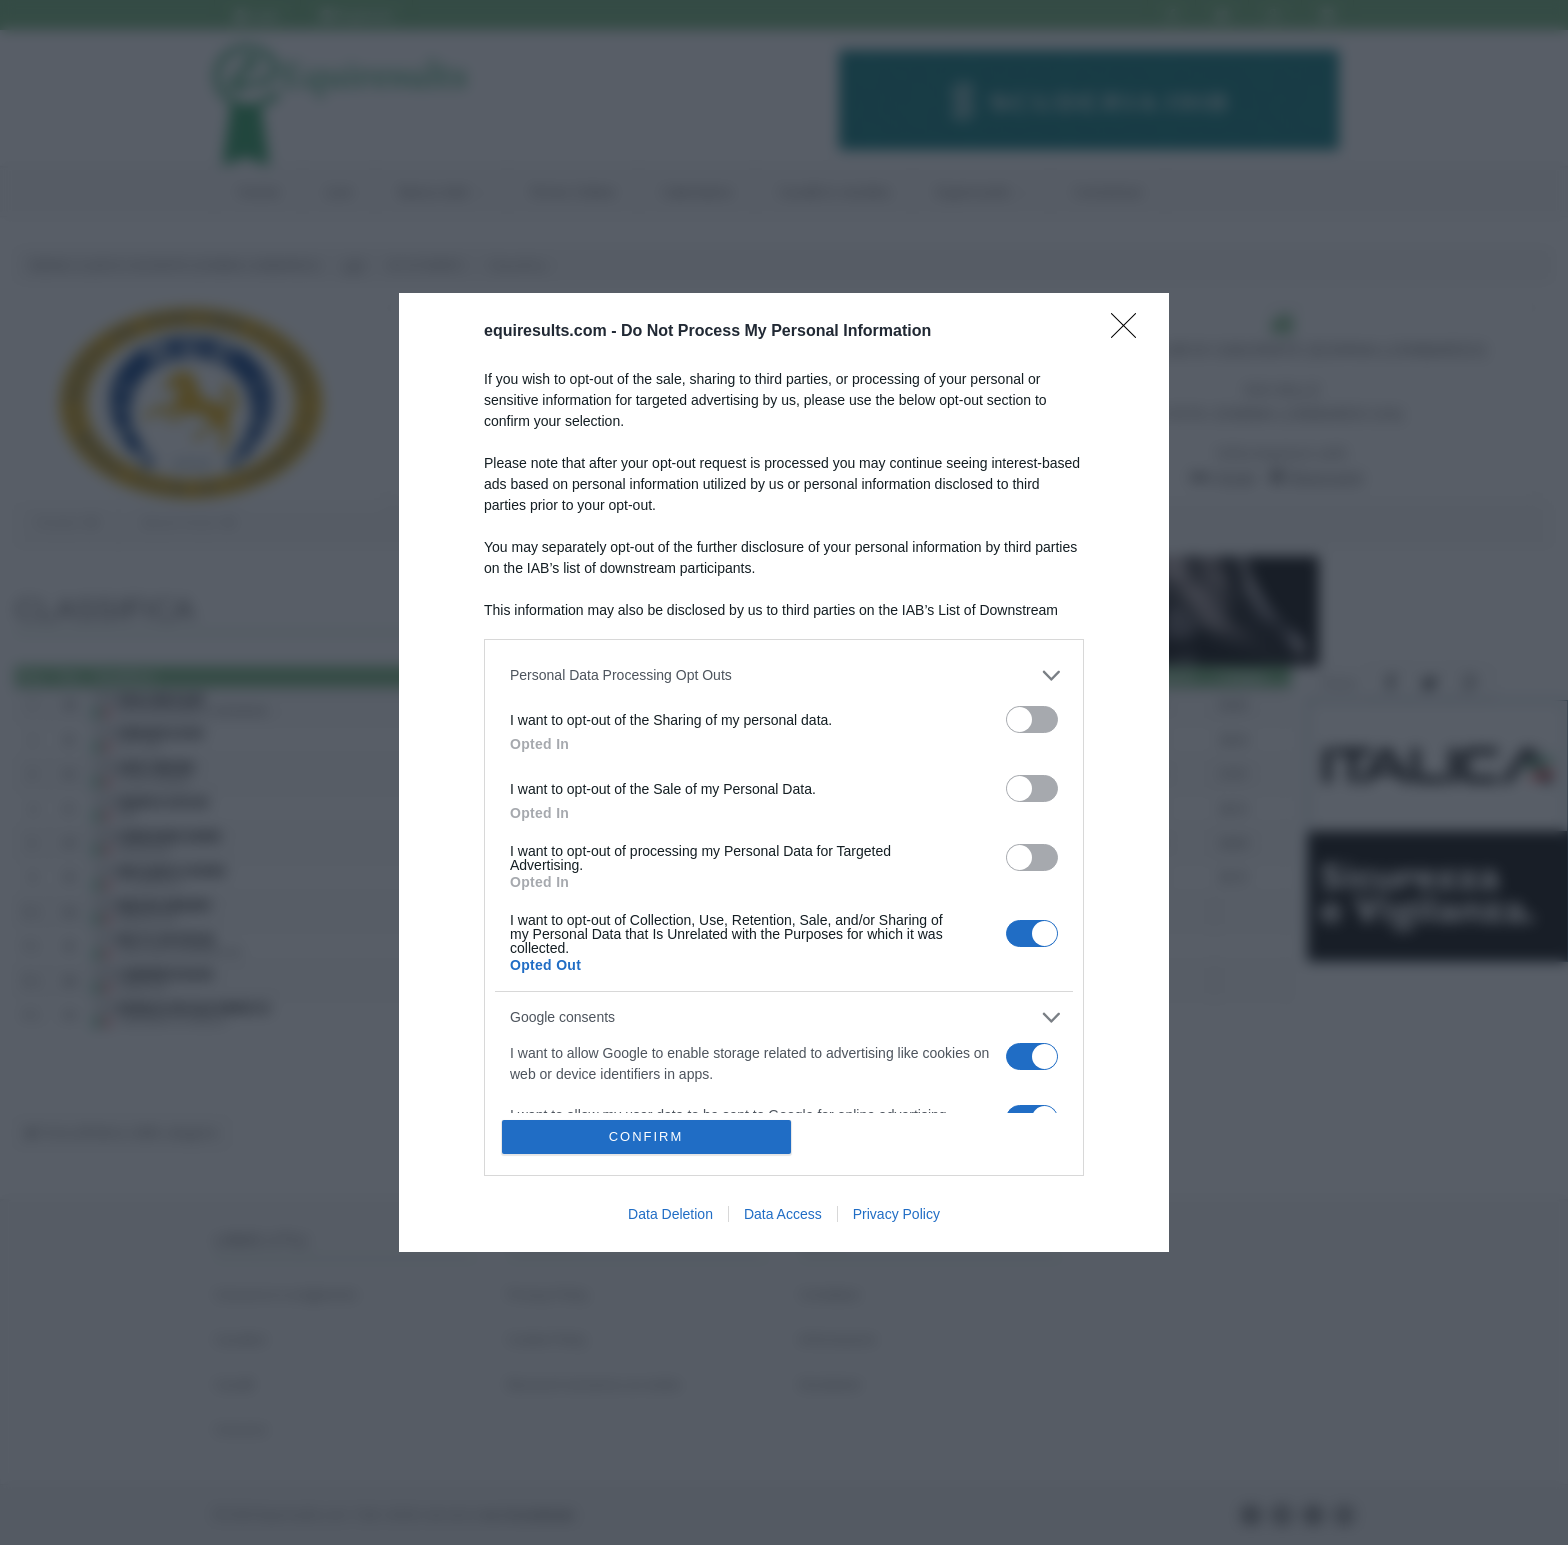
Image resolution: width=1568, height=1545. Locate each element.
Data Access (783, 1214)
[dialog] (784, 773)
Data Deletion (670, 1214)
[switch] (1032, 719)
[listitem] (784, 675)
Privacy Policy (896, 1214)
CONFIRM (646, 1136)
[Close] (1130, 332)
